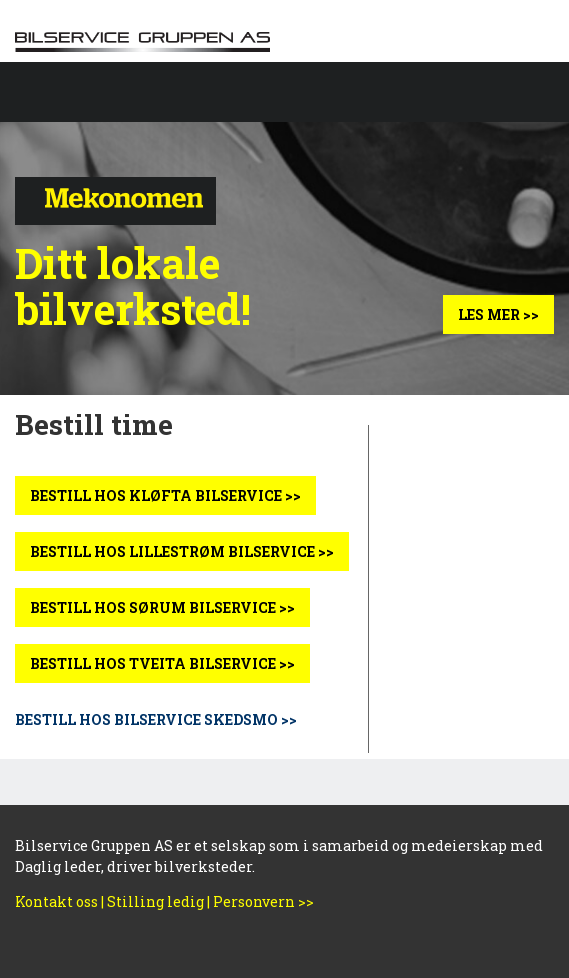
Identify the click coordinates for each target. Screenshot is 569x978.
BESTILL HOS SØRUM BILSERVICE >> (162, 607)
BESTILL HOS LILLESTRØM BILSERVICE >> (182, 551)
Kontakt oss (56, 901)
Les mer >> (498, 314)
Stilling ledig (155, 901)
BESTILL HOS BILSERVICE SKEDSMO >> (156, 719)
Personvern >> (263, 901)
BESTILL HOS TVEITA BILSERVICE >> (162, 663)
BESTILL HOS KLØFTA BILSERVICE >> (165, 495)
